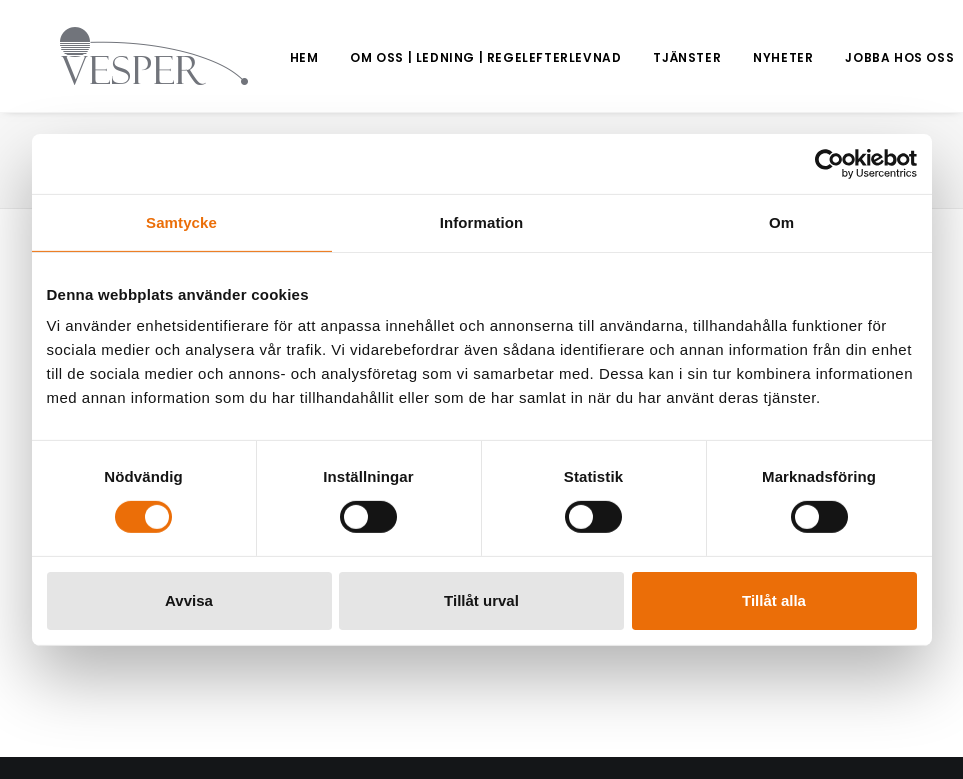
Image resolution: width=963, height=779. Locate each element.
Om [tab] (781, 221)
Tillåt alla (774, 600)
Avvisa (189, 600)
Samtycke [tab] (181, 221)
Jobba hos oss (843, 57)
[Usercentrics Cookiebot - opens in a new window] (829, 163)
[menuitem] (248, 58)
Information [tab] (482, 221)
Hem (248, 57)
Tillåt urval (481, 600)
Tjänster (631, 57)
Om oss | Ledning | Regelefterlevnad (429, 57)
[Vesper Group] (126, 56)
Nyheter (727, 57)
